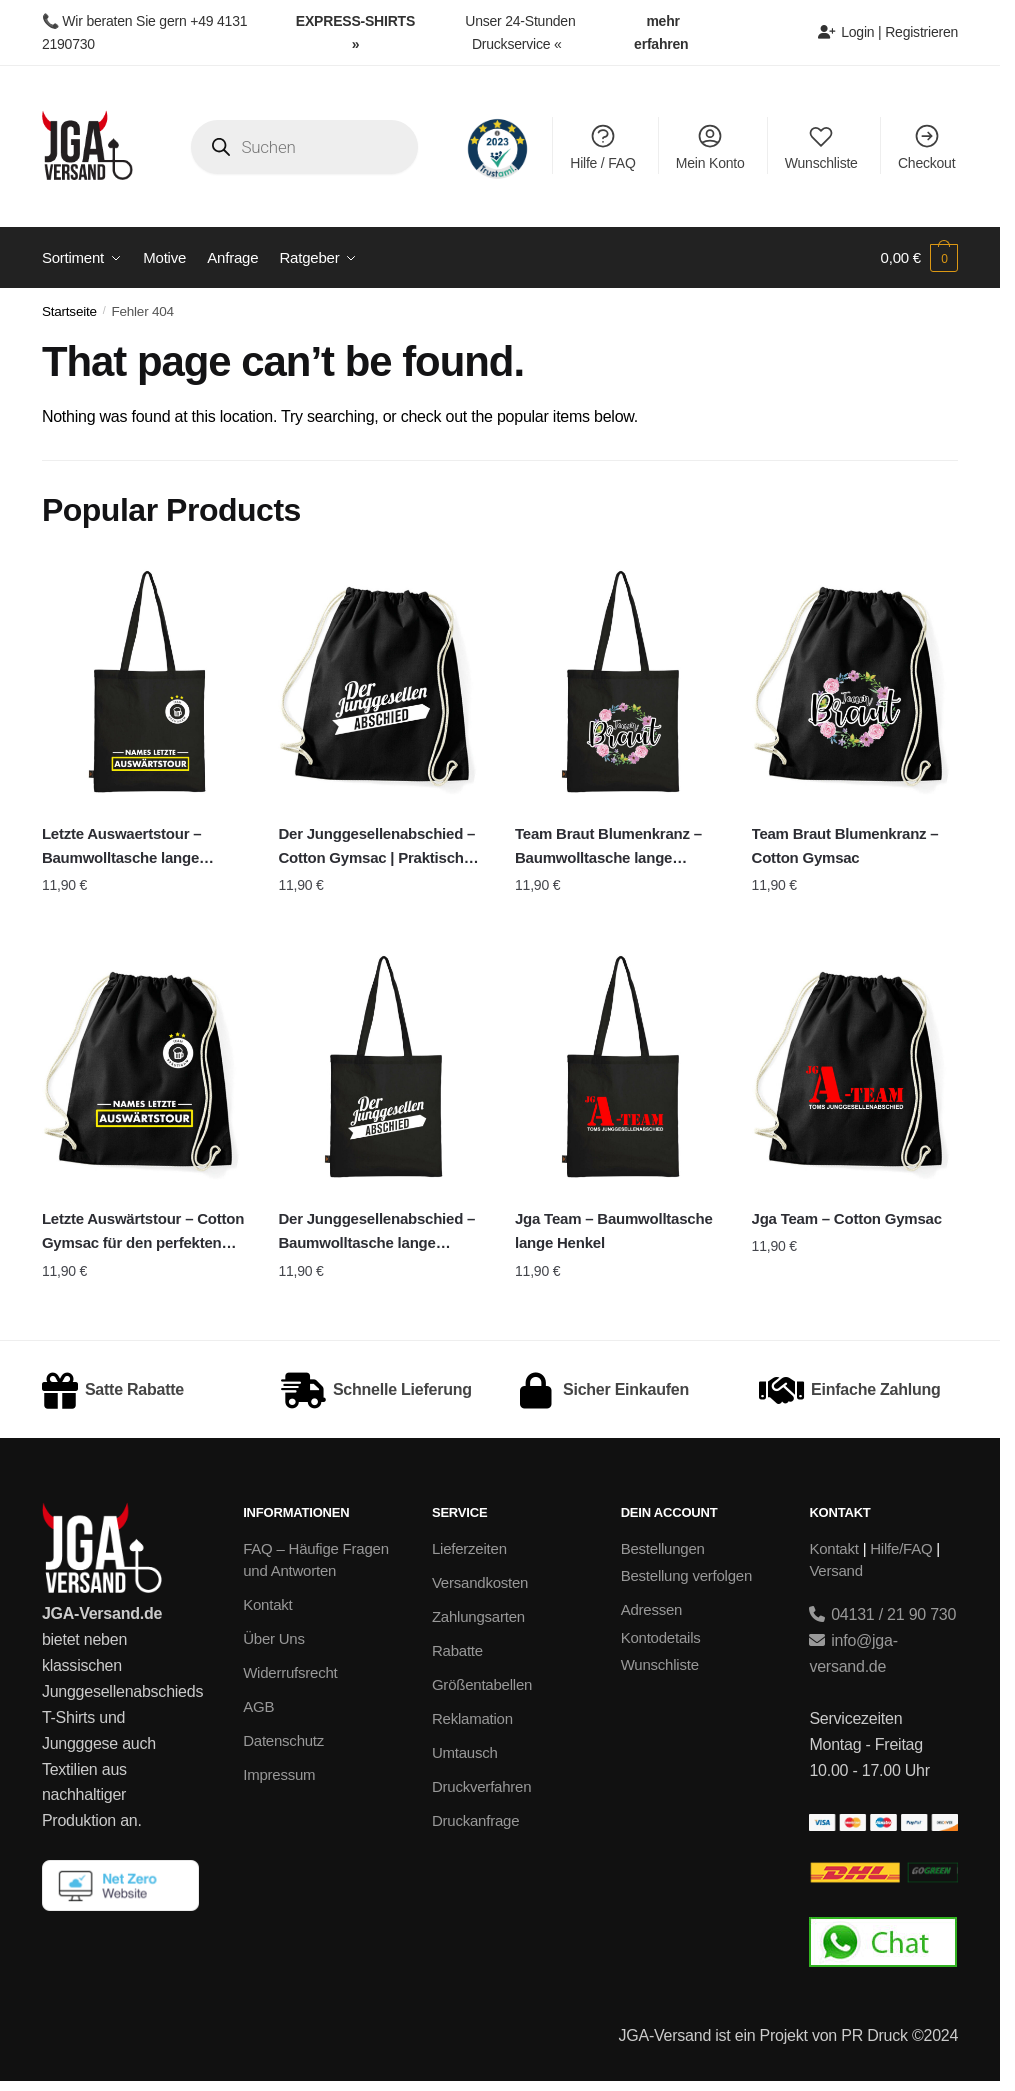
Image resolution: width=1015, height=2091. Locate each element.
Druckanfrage (475, 1820)
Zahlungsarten (478, 1616)
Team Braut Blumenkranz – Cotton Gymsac (845, 845)
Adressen (652, 1609)
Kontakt (267, 1604)
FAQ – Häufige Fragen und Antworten (316, 1560)
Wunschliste (821, 146)
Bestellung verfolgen (686, 1575)
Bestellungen (663, 1548)
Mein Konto (710, 146)
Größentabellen (482, 1684)
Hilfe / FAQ (602, 146)
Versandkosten (480, 1582)
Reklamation (472, 1718)
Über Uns (274, 1638)
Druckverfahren (481, 1786)
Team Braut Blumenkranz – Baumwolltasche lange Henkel (608, 848)
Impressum (279, 1774)
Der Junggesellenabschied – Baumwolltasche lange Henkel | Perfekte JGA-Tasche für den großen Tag (380, 1233)
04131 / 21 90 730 (882, 1614)
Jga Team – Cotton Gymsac (847, 1218)
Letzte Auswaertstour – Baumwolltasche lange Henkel (122, 848)
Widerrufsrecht (290, 1672)
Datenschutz (283, 1740)
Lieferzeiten (469, 1548)
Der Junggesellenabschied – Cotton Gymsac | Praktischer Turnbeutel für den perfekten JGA (377, 848)
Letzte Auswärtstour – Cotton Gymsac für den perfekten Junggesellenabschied (143, 1233)
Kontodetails (661, 1637)
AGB (258, 1706)
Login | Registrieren (888, 32)
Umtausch (465, 1752)
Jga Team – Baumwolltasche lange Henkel (614, 1230)
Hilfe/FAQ (901, 1548)
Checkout (926, 146)
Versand (835, 1570)
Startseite (69, 311)
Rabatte (457, 1650)
